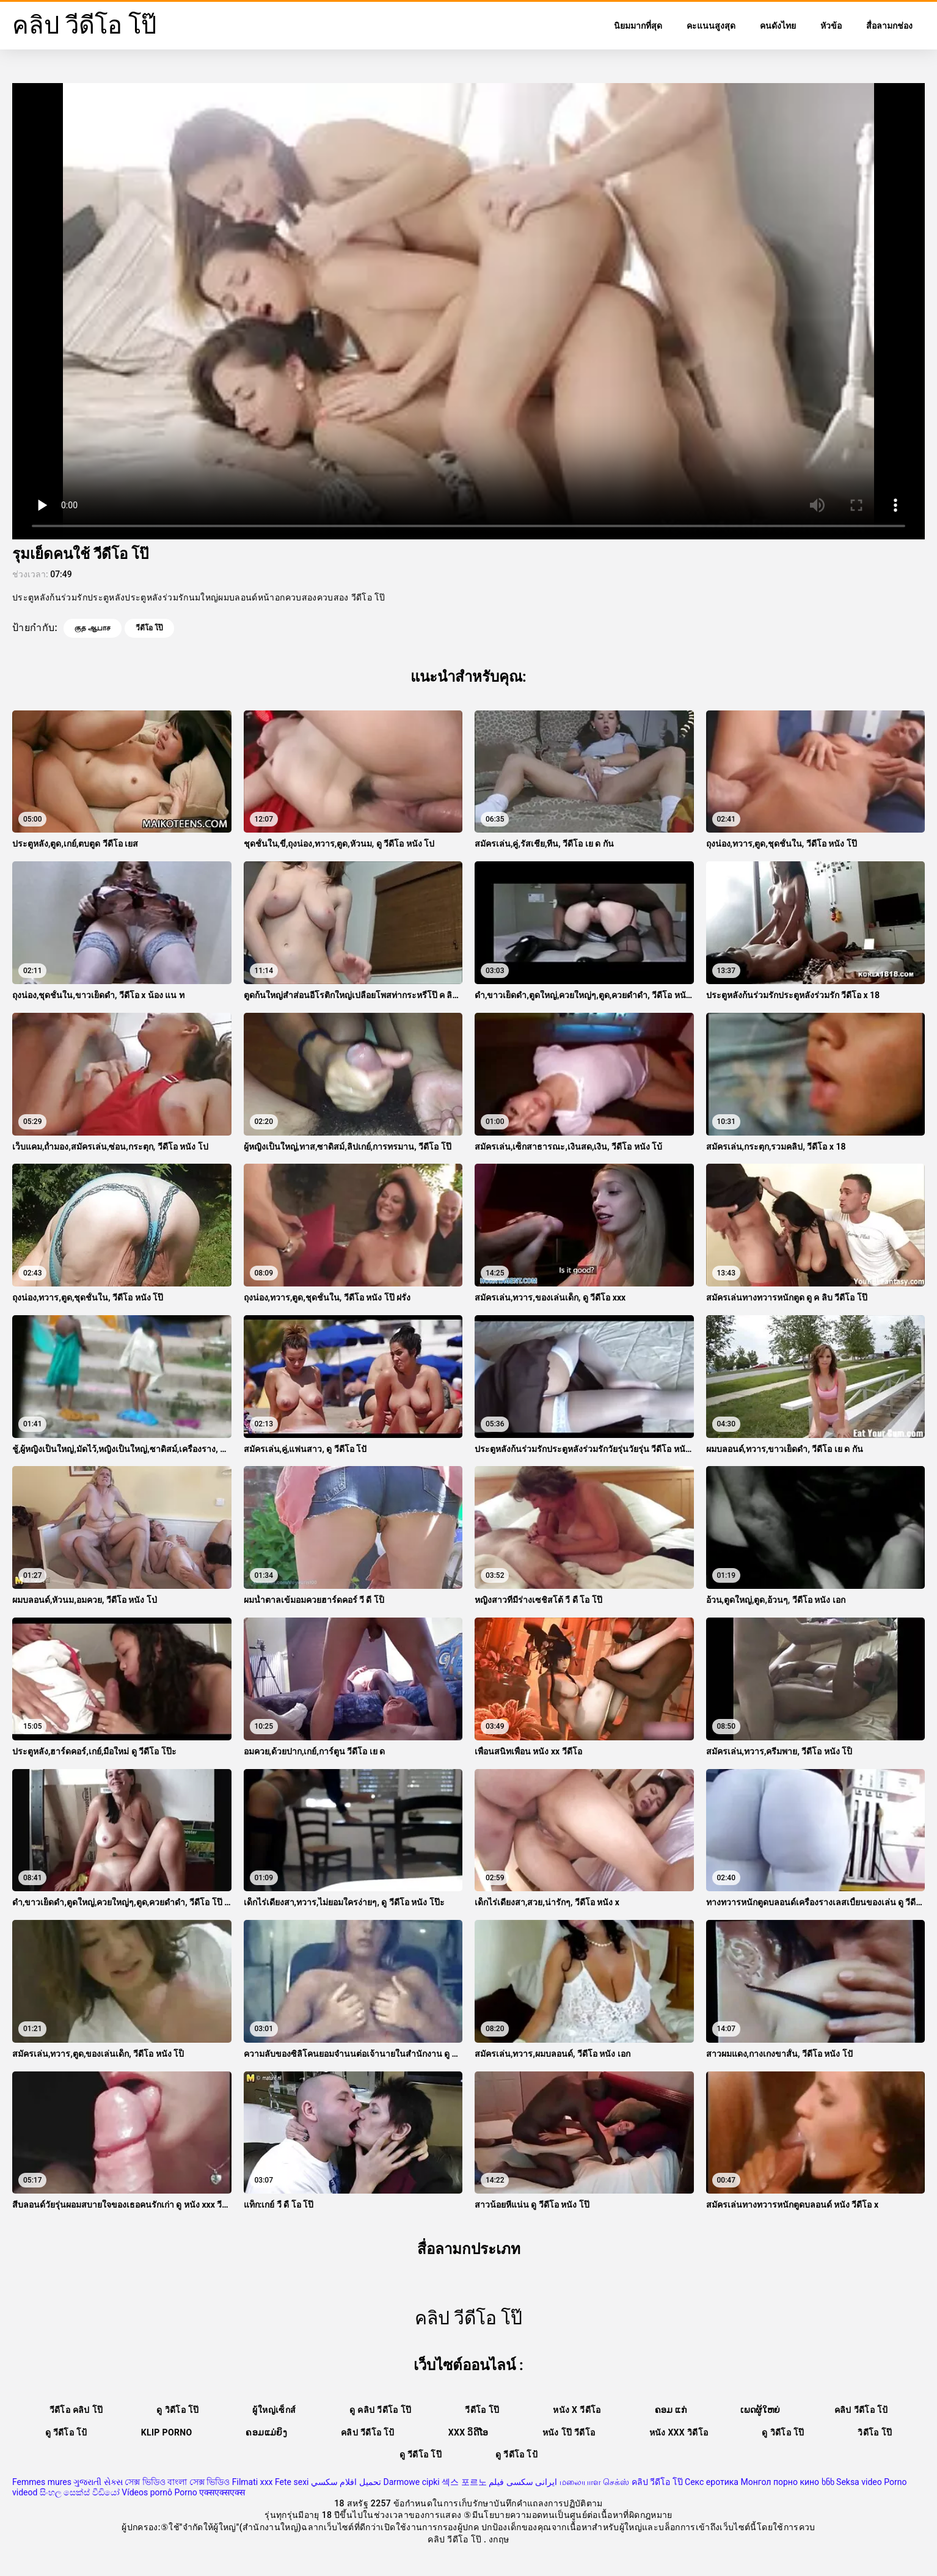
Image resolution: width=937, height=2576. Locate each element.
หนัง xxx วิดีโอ (679, 2432)
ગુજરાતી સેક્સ (97, 2482)
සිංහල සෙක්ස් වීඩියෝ (80, 2492)
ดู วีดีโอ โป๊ (420, 2454)
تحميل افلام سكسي (346, 2482)
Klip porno (166, 2432)
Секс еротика (711, 2482)
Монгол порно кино (779, 2482)
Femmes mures (41, 2482)
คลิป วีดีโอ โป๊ (657, 2482)
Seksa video (859, 2482)
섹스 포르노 (464, 2482)
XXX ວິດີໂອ (468, 2432)
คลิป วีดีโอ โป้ (861, 2410)
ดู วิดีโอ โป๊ (177, 2410)
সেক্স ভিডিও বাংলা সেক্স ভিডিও (177, 2482)
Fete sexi (292, 2482)
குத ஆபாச (93, 628)
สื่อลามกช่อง (889, 26)
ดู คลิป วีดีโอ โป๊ (380, 2410)
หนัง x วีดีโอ (576, 2410)
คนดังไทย (778, 26)
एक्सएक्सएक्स (222, 2492)
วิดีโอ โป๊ (875, 2432)
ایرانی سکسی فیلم (523, 2482)
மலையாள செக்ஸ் (594, 2482)
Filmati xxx (252, 2482)
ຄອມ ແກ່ (671, 2410)
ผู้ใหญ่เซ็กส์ (274, 2410)
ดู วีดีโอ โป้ (66, 2432)
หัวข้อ (831, 26)
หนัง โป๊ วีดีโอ (569, 2432)
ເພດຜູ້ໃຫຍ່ (760, 2410)
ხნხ (828, 2482)
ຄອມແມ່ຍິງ (266, 2432)
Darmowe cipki (411, 2482)
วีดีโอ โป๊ (149, 628)
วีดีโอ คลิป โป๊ (76, 2410)
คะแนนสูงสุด (711, 26)
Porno (185, 2492)
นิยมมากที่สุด (638, 26)
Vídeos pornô (147, 2492)
